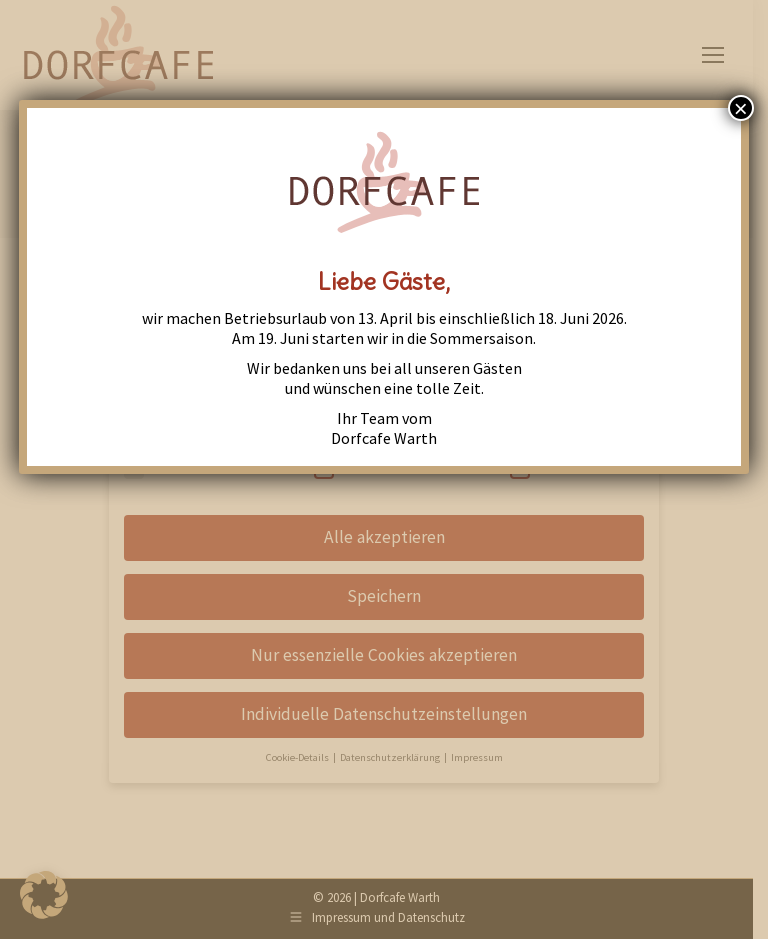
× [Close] (741, 108)
